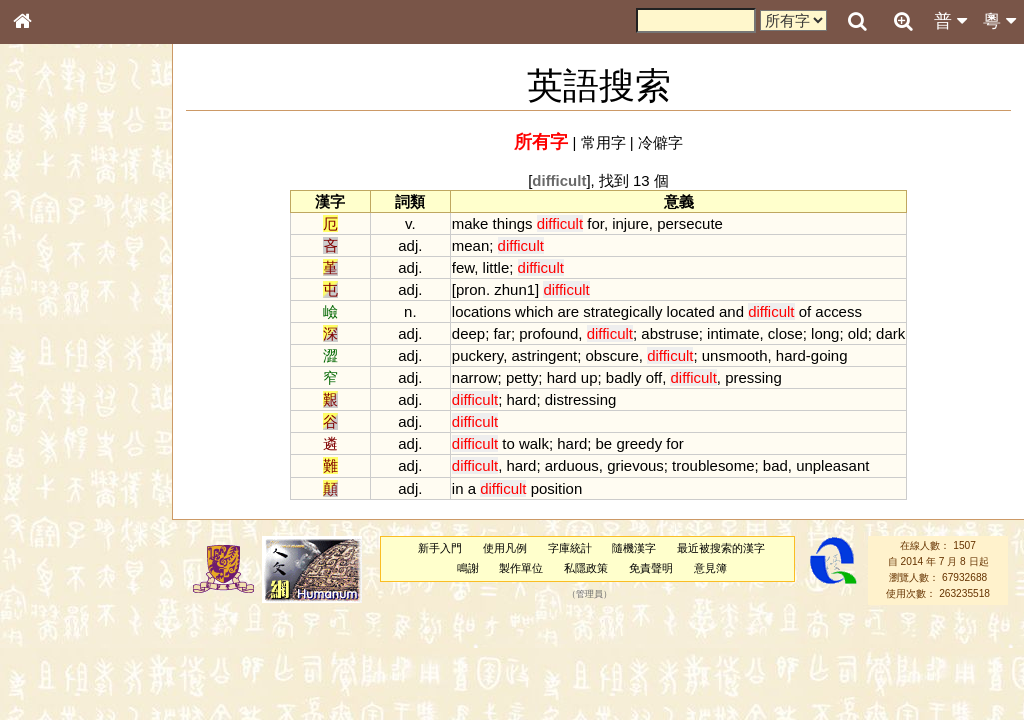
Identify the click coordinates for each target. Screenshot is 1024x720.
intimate (733, 333)
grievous (635, 465)
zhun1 (514, 289)
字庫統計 (570, 548)
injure (630, 223)
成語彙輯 (49, 651)
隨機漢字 (634, 548)
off (654, 377)
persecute (690, 223)
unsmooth (735, 355)
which (534, 311)
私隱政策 (586, 568)
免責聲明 (651, 568)
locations (481, 311)
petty (522, 377)
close (785, 333)
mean (470, 245)
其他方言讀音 (61, 562)
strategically (622, 311)
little (496, 267)
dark (890, 333)
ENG (88, 220)
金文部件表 (55, 322)
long (825, 333)
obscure (612, 355)
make (470, 223)
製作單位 (521, 568)
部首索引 (49, 267)
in (458, 488)
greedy (639, 443)
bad (775, 465)
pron (471, 289)
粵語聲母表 (55, 410)
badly (624, 377)
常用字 (603, 142)
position (557, 488)
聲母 (40, 526)
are (569, 311)
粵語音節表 (55, 392)
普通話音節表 (61, 544)
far (501, 333)
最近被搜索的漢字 (721, 548)
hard (791, 355)
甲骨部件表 (55, 303)
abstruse (669, 333)
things (513, 223)
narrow (475, 377)
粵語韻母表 (55, 429)
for (595, 223)
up (589, 377)
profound (548, 333)
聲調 (95, 526)
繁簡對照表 (55, 669)
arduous (572, 465)
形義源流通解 (61, 340)
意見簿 (710, 568)
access (838, 311)
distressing (581, 399)
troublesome (713, 465)
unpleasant (832, 465)
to (508, 443)
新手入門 (440, 548)
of (805, 311)
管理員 (589, 594)
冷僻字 (660, 142)
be (604, 443)
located (691, 311)
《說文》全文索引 (73, 615)
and (731, 311)
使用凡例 (505, 548)
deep (468, 333)
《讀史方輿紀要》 (73, 633)
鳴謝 (468, 568)
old (858, 333)
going (829, 355)
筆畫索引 (49, 285)
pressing (753, 377)
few (463, 267)
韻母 (68, 526)
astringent (544, 355)
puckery (477, 355)
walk (534, 443)
